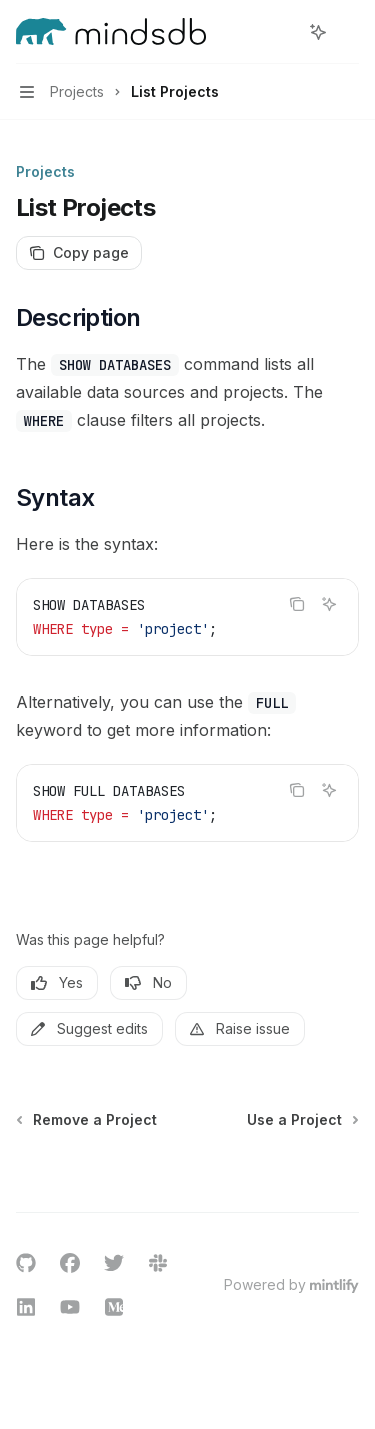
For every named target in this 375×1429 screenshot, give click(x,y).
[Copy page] (79, 253)
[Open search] (281, 32)
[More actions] (349, 32)
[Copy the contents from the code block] (297, 604)
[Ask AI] (329, 604)
